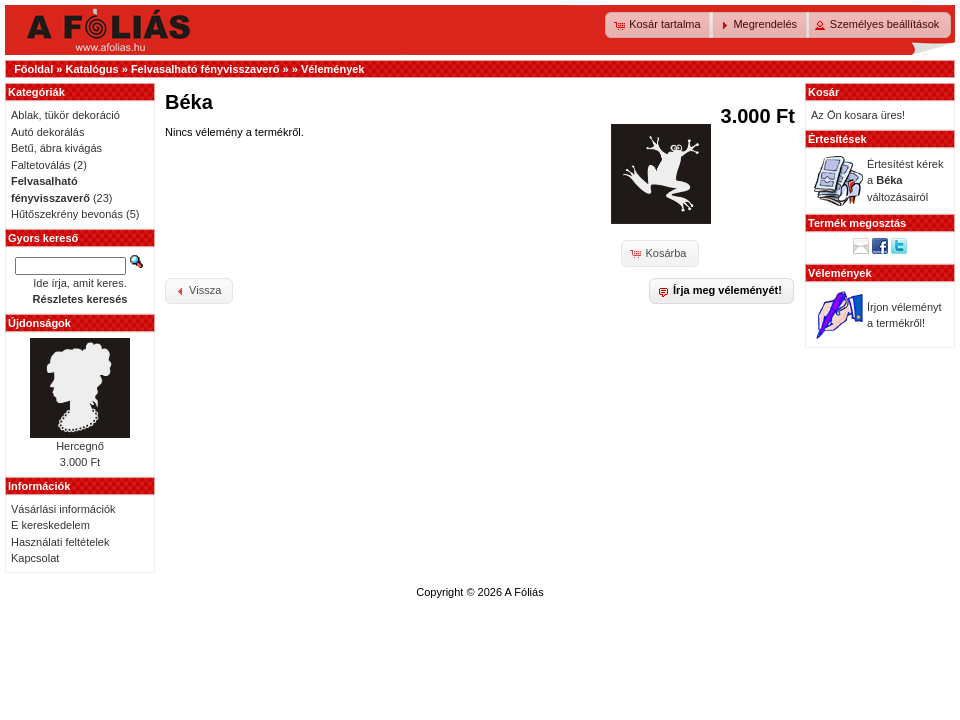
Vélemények (333, 69)
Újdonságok (39, 323)
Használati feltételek (60, 542)
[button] (659, 25)
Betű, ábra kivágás (56, 148)
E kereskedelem (50, 525)
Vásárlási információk (63, 509)
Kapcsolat (35, 558)
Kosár (823, 92)
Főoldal (33, 69)
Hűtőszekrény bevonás (67, 214)
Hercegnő (80, 446)
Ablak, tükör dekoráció (65, 115)
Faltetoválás (40, 165)
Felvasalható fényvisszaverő (205, 69)
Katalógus (91, 69)
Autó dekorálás (47, 132)
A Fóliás (524, 592)
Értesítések (837, 139)
